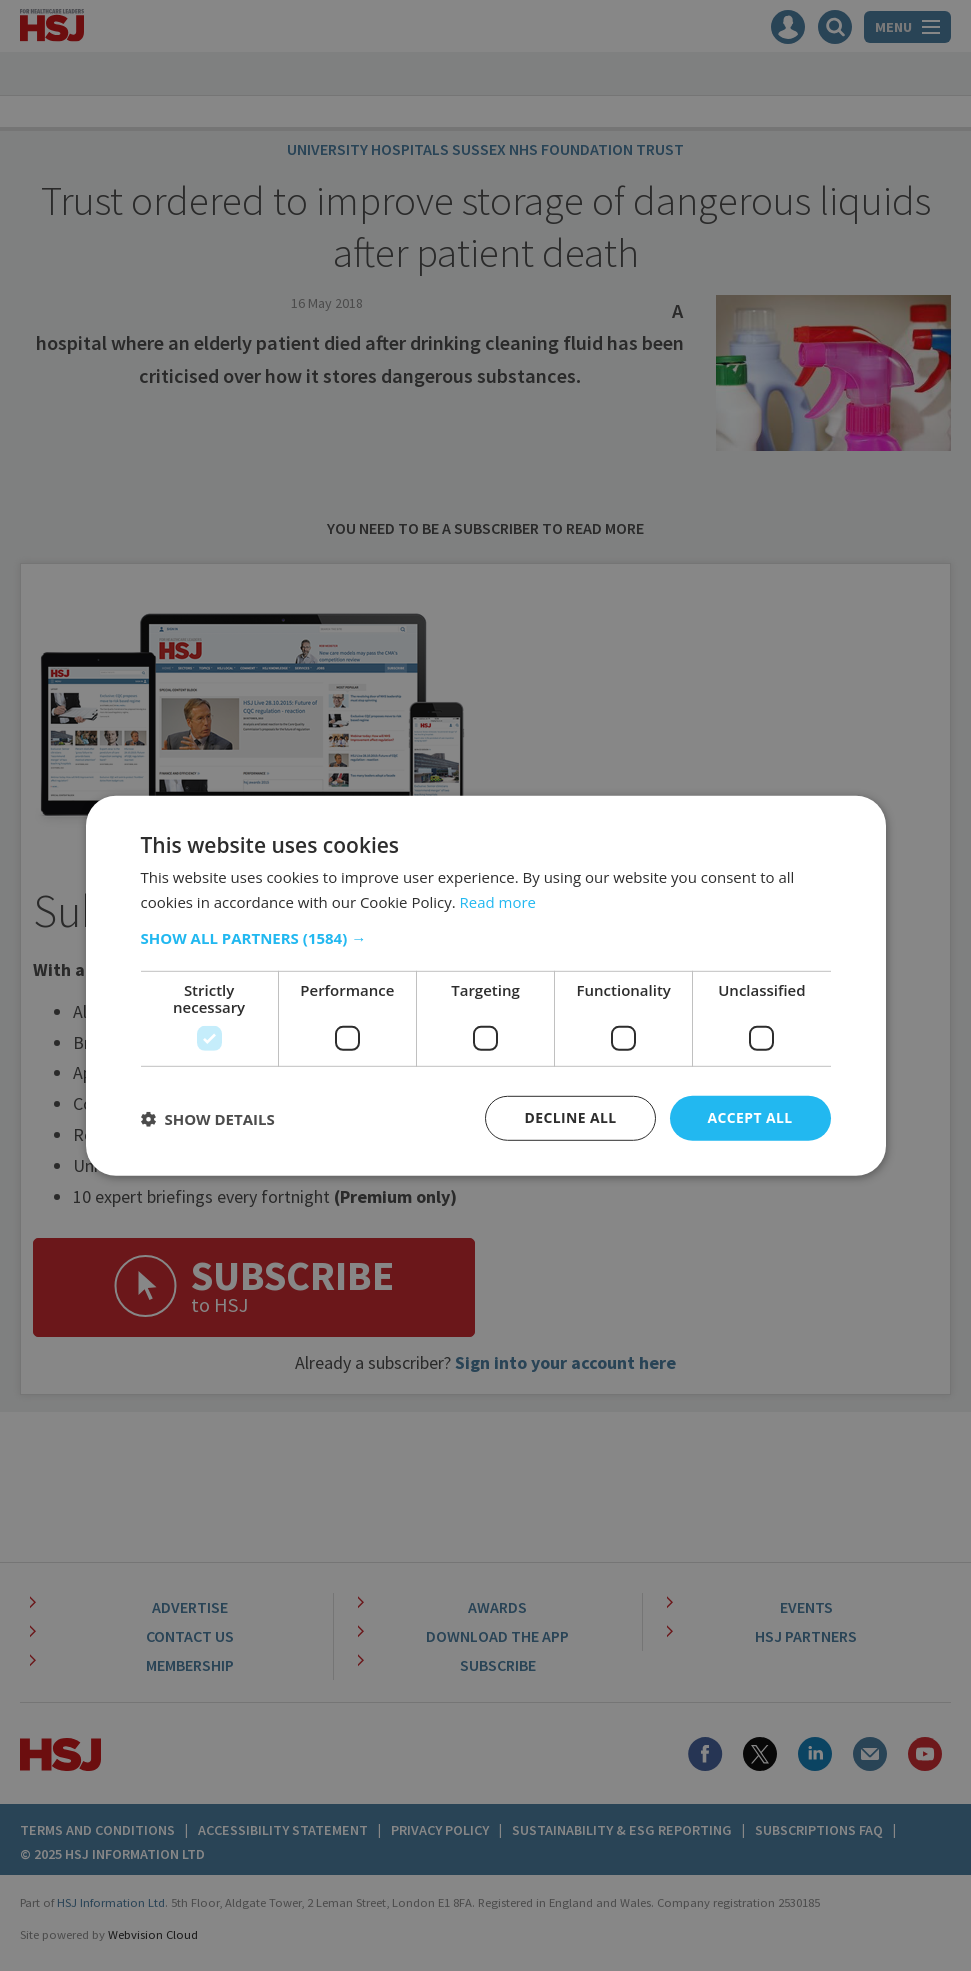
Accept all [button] (749, 1117)
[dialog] (485, 985)
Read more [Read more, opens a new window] (498, 901)
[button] (486, 938)
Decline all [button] (570, 1117)
